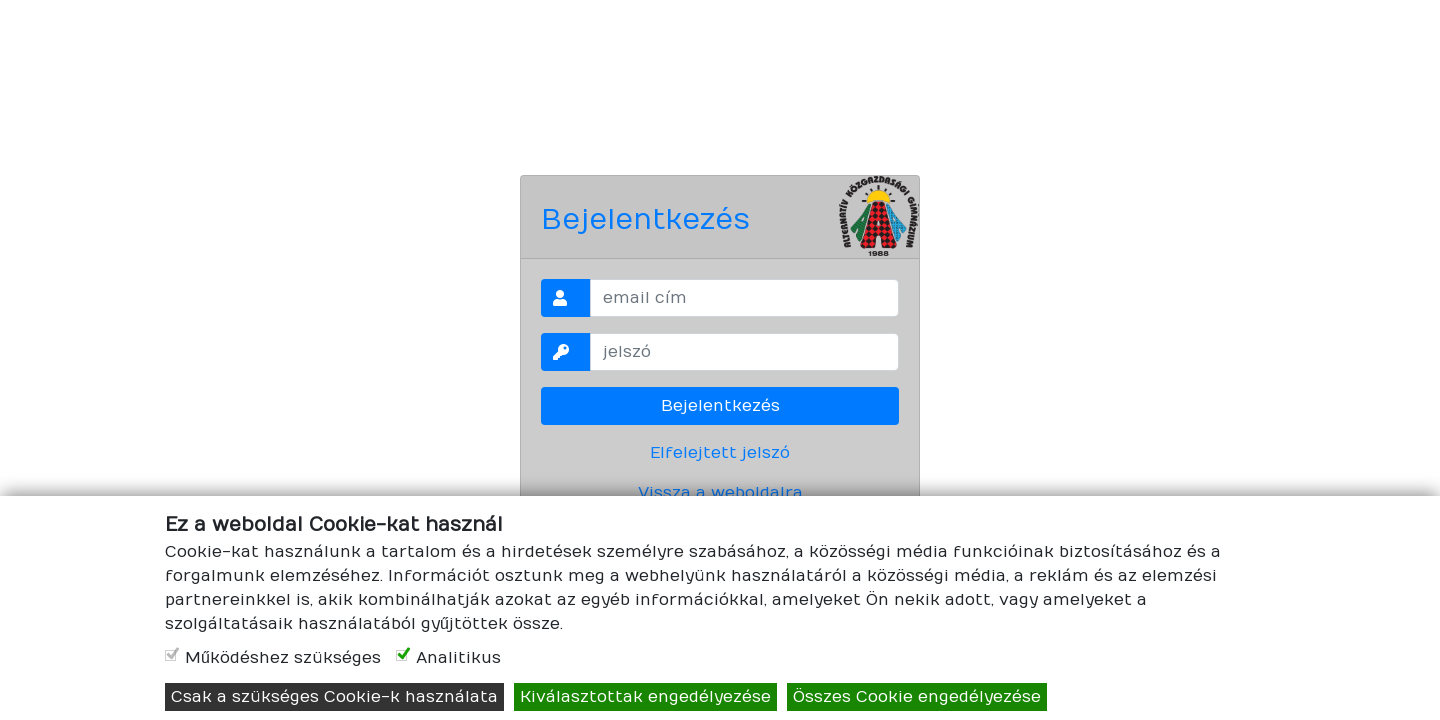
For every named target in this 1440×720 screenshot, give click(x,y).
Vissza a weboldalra (720, 493)
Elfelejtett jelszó (720, 453)
